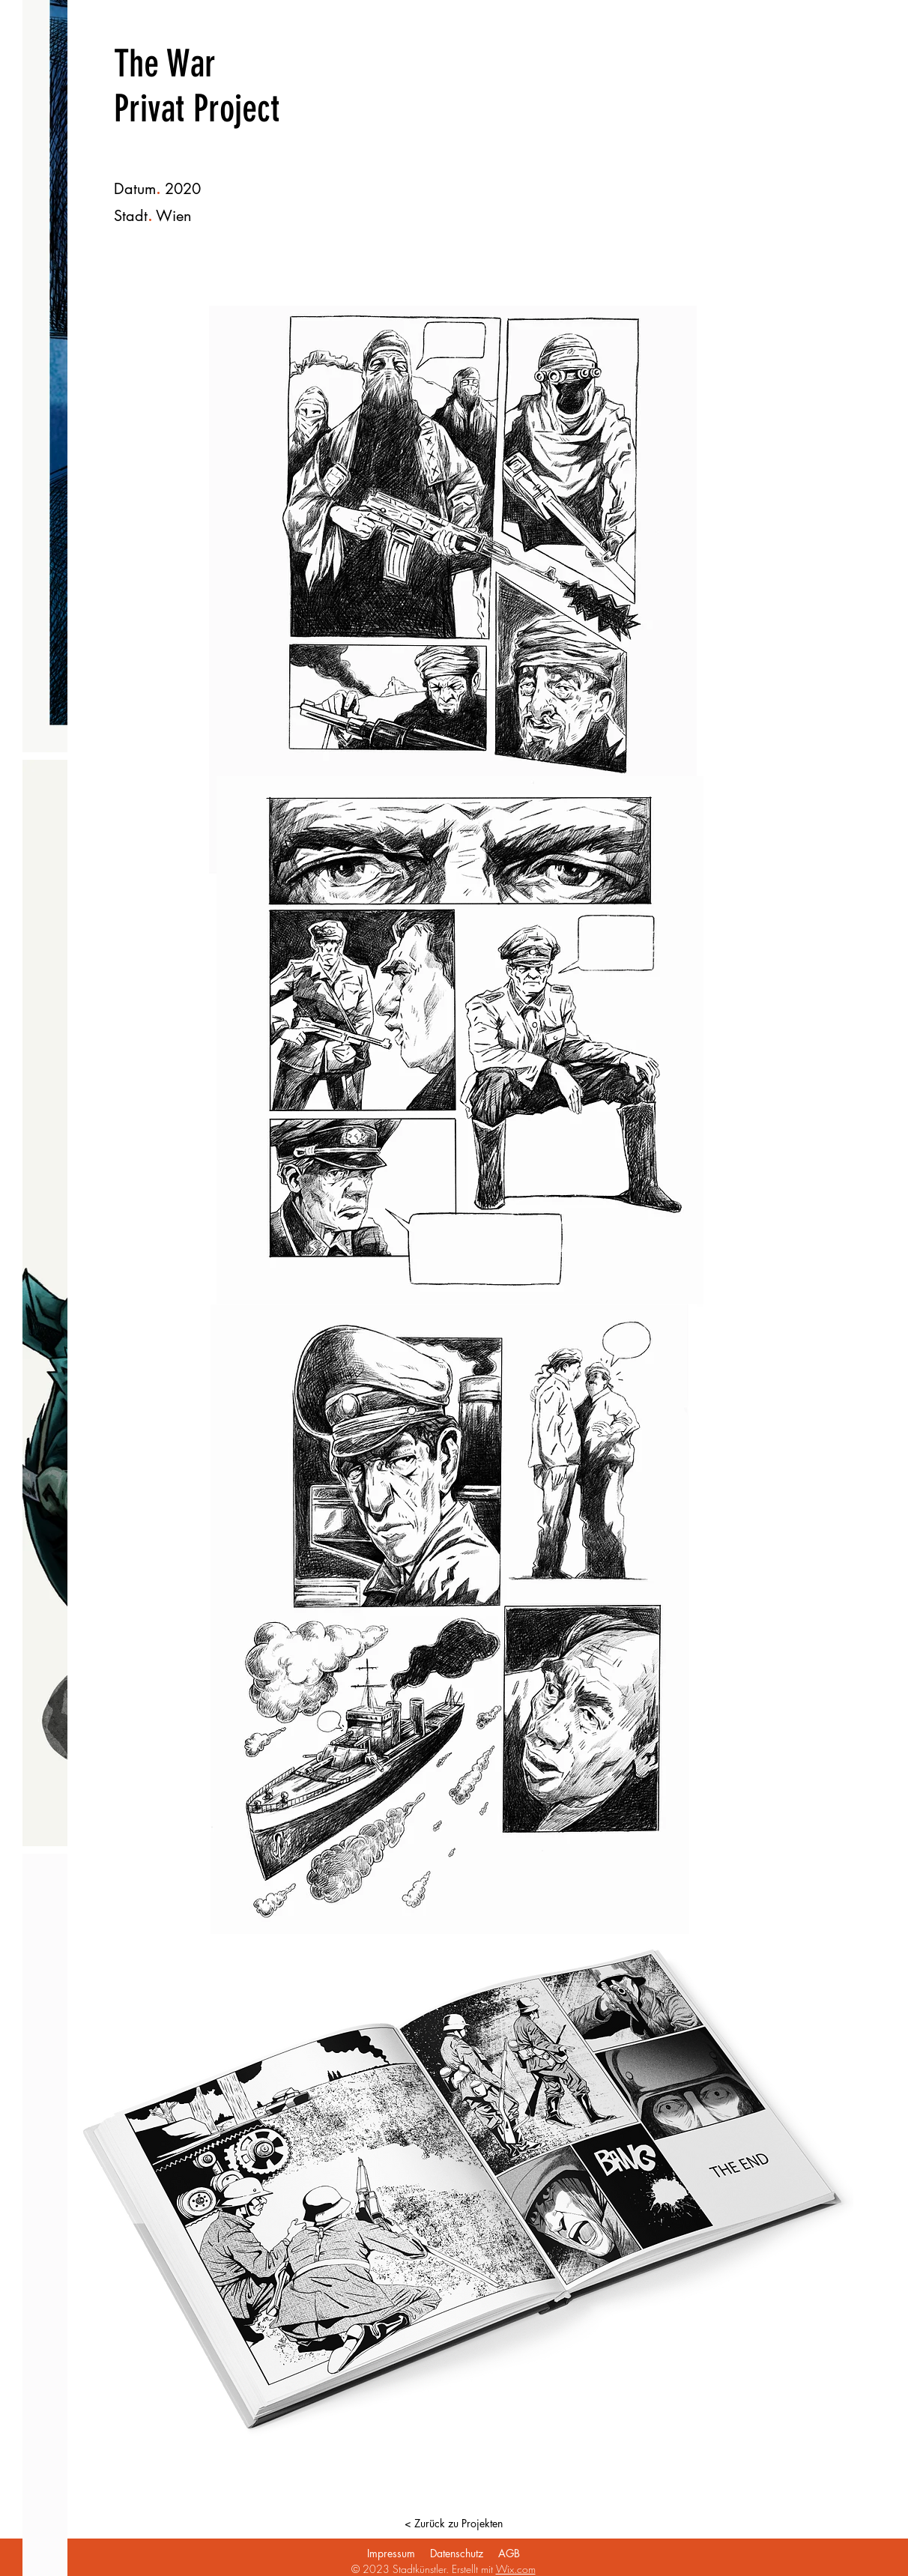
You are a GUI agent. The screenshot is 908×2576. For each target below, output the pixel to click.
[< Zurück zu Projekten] (453, 2524)
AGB (509, 2553)
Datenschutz (456, 2553)
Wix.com (516, 2569)
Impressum (391, 2553)
